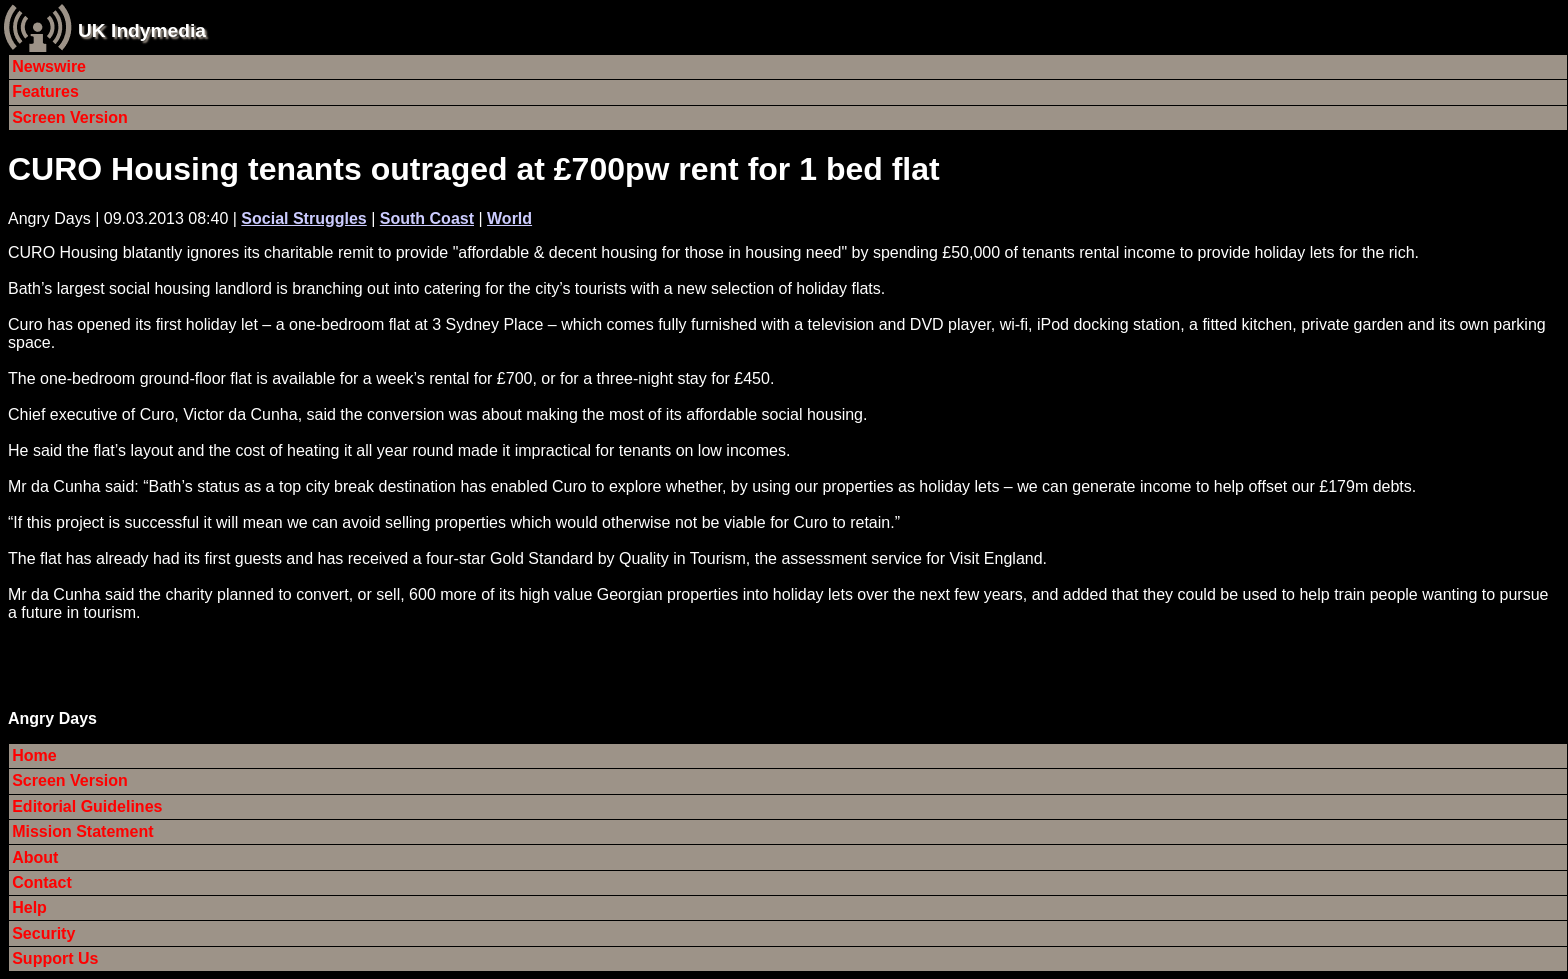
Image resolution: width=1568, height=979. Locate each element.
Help (29, 907)
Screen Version (70, 117)
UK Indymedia (142, 30)
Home (34, 755)
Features (45, 91)
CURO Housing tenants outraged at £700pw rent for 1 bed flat (474, 169)
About (35, 857)
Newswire (49, 66)
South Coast (427, 218)
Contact (42, 882)
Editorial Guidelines (87, 806)
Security (43, 933)
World (509, 218)
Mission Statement (82, 831)
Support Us (55, 958)
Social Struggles (303, 218)
